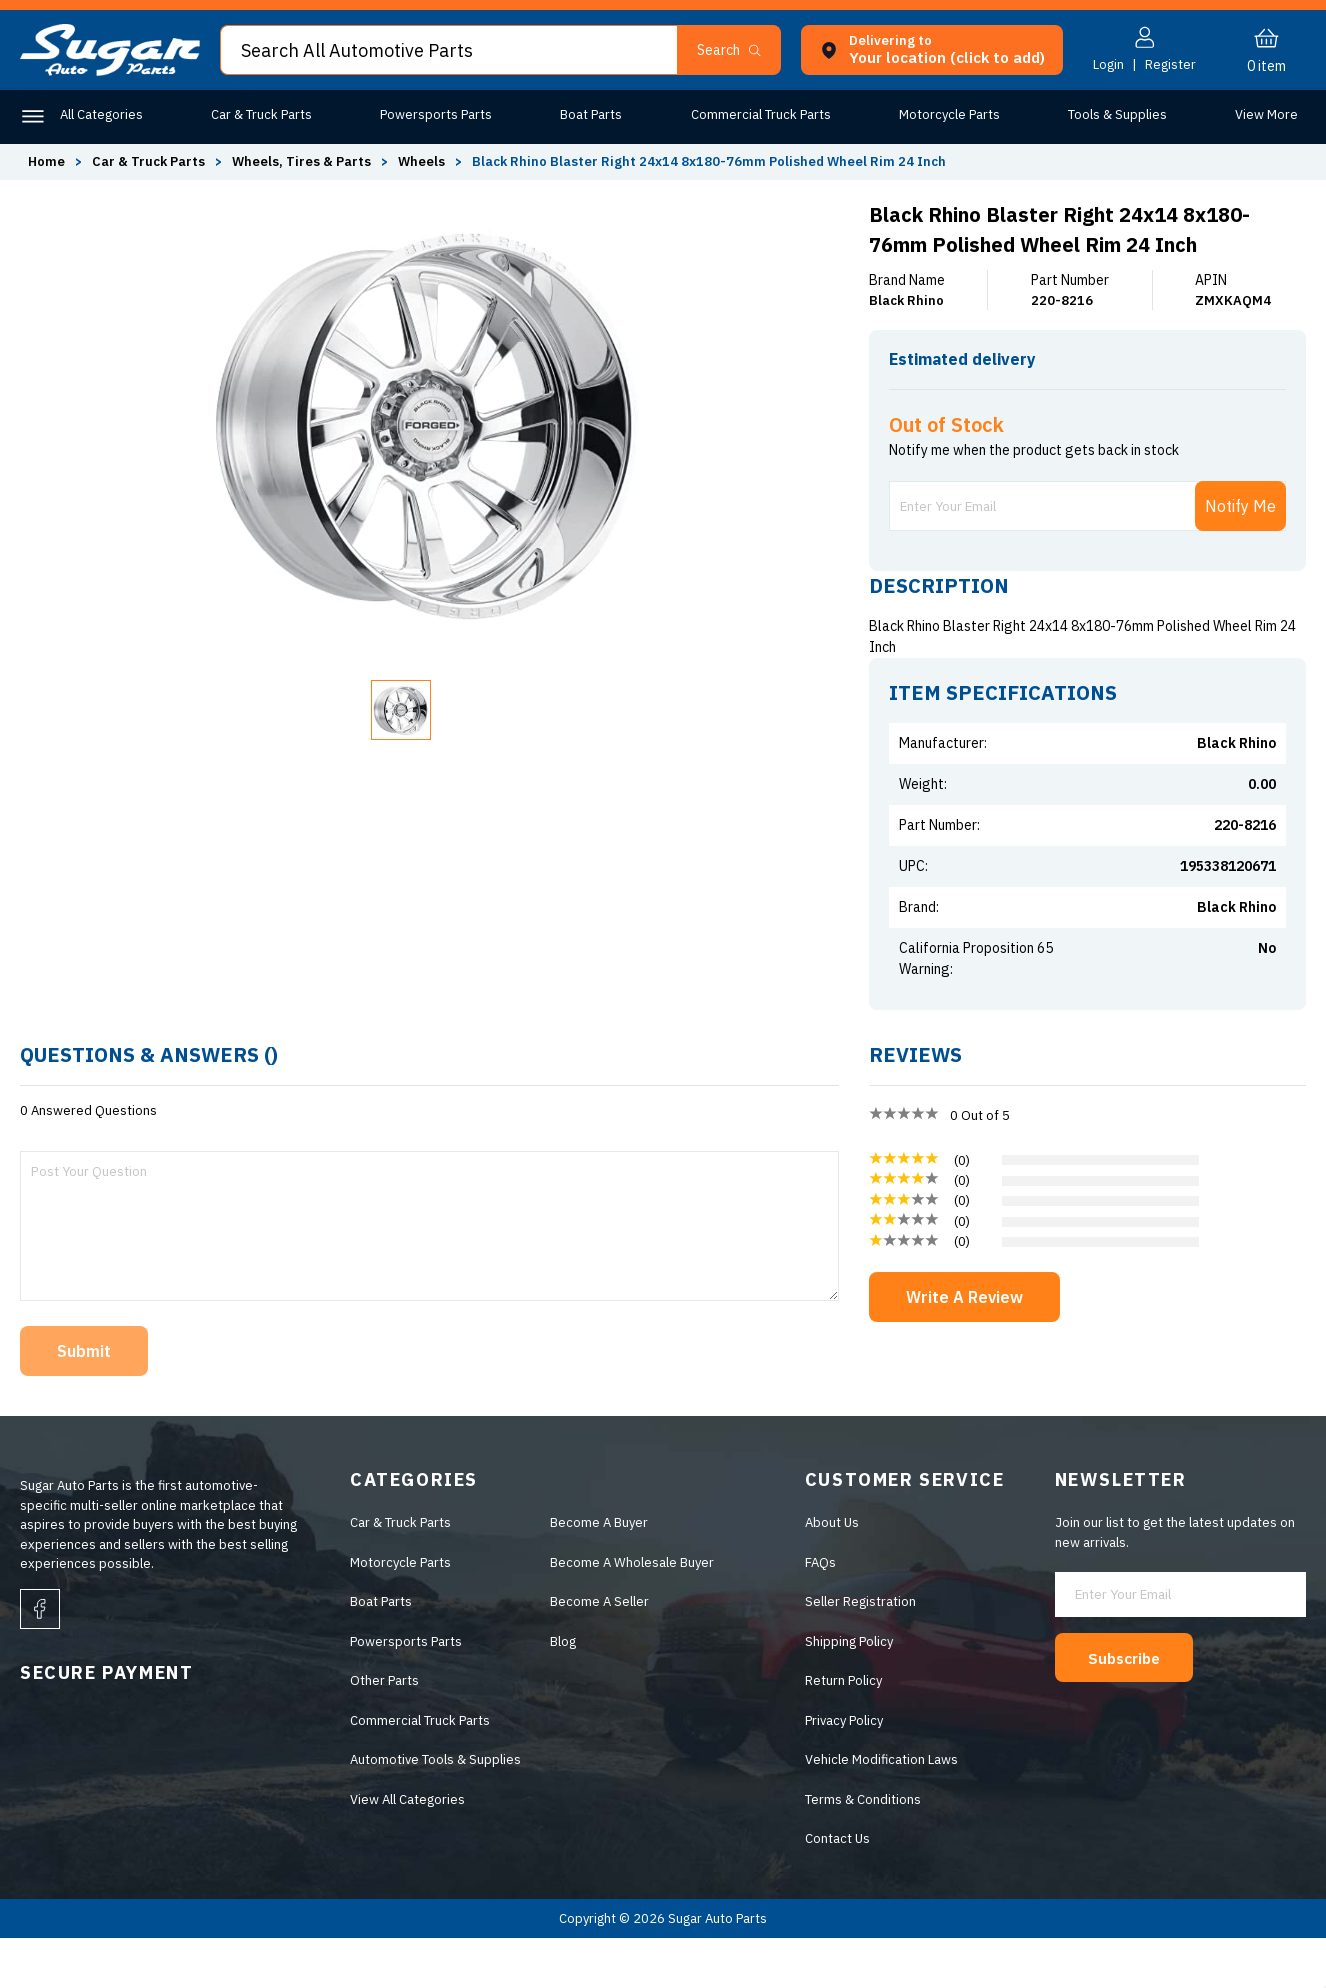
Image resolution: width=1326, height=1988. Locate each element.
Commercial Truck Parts (757, 114)
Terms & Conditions (863, 1849)
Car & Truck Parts (260, 114)
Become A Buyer (599, 1572)
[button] (737, 50)
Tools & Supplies (1112, 114)
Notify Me (1240, 556)
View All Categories (407, 1849)
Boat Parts (589, 114)
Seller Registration (860, 1651)
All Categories (101, 114)
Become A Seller (599, 1651)
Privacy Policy (844, 1770)
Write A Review (964, 1347)
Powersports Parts (435, 114)
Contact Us (837, 1888)
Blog (563, 1691)
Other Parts (1263, 114)
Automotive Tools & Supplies (435, 1809)
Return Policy (843, 1730)
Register (1170, 64)
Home (46, 161)
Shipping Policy (849, 1691)
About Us (832, 1572)
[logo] (110, 71)
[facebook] (40, 1659)
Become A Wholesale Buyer (632, 1612)
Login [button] (1108, 64)
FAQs (820, 1612)
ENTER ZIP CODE (1217, 398)
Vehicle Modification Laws (881, 1809)
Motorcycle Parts (944, 114)
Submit (84, 1401)
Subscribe (1131, 1707)
